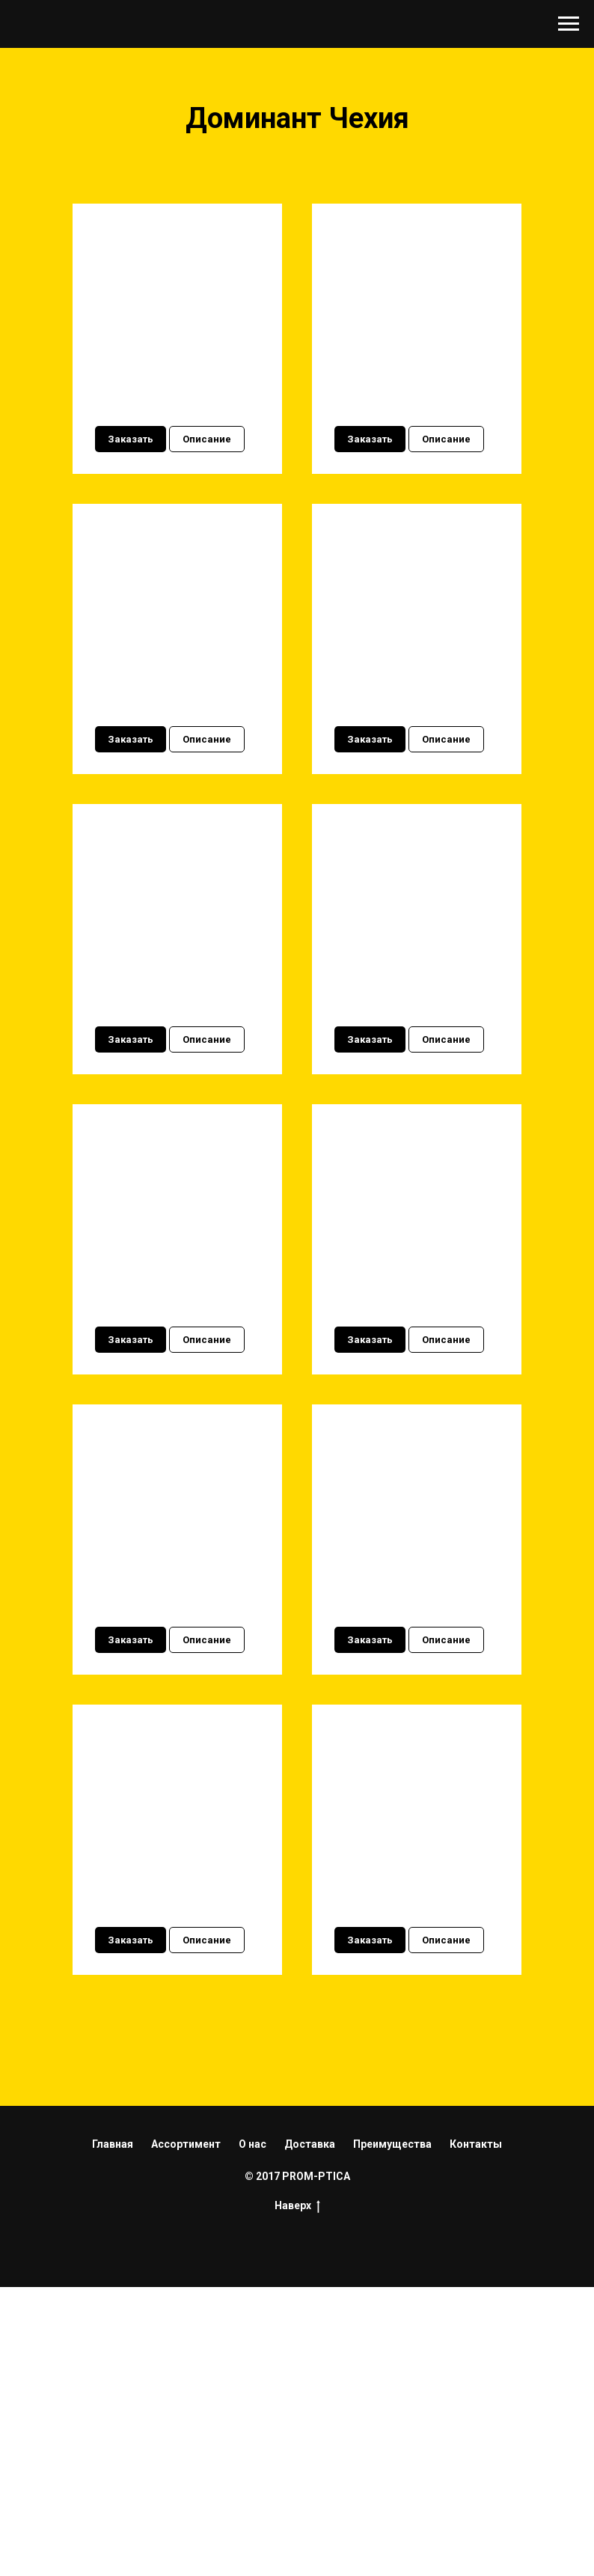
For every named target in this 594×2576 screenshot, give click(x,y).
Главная (112, 2432)
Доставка (309, 2432)
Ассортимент (186, 2432)
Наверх (297, 2494)
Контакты (476, 2432)
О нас (252, 2432)
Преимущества (392, 2432)
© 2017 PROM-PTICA (297, 2464)
